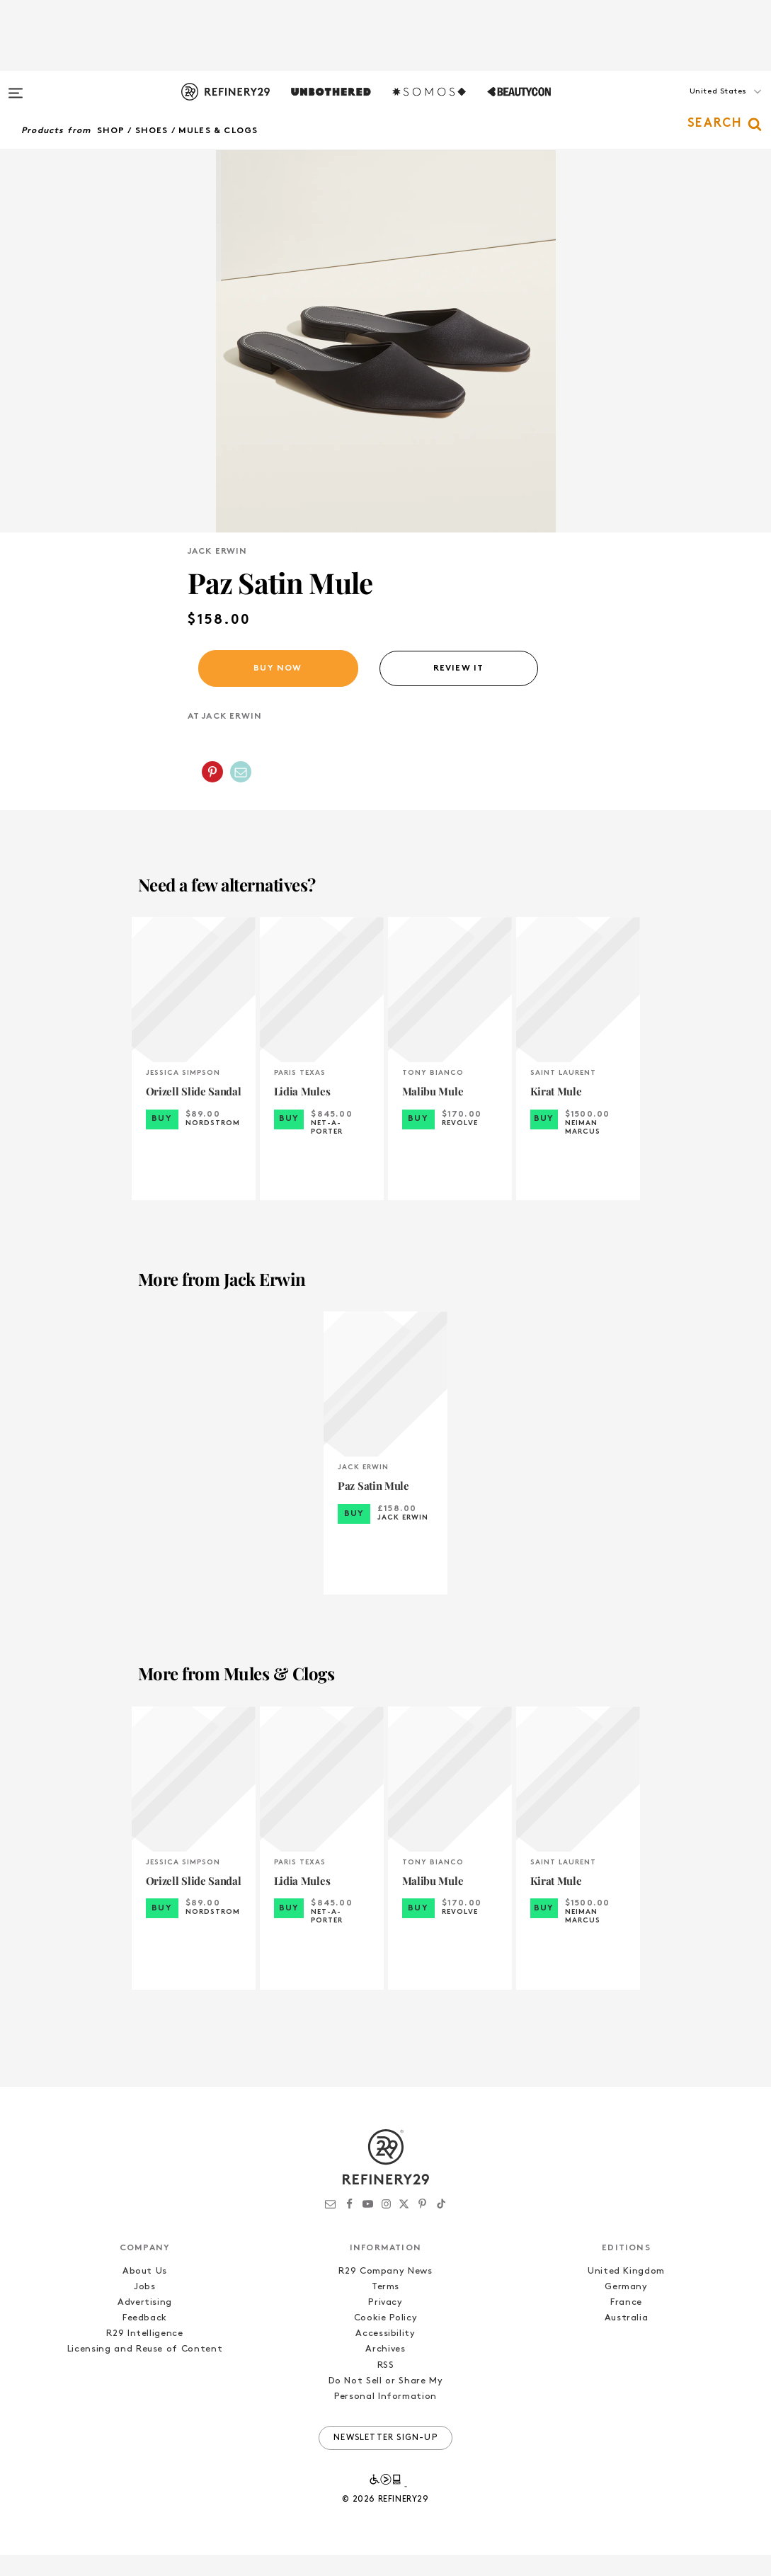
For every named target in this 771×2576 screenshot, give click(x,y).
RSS (385, 2386)
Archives (385, 2370)
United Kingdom (626, 2292)
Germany (626, 2308)
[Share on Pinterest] (212, 793)
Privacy (385, 2323)
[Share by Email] (240, 793)
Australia (627, 2339)
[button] (700, 105)
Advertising (145, 2323)
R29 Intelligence (144, 2354)
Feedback (144, 2339)
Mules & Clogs (218, 131)
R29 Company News (385, 2292)
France (626, 2323)
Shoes (152, 131)
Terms (385, 2308)
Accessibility (385, 2354)
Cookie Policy (385, 2339)
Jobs (145, 2308)
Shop (111, 131)
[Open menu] (15, 86)
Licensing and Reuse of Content (145, 2370)
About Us (144, 2292)
